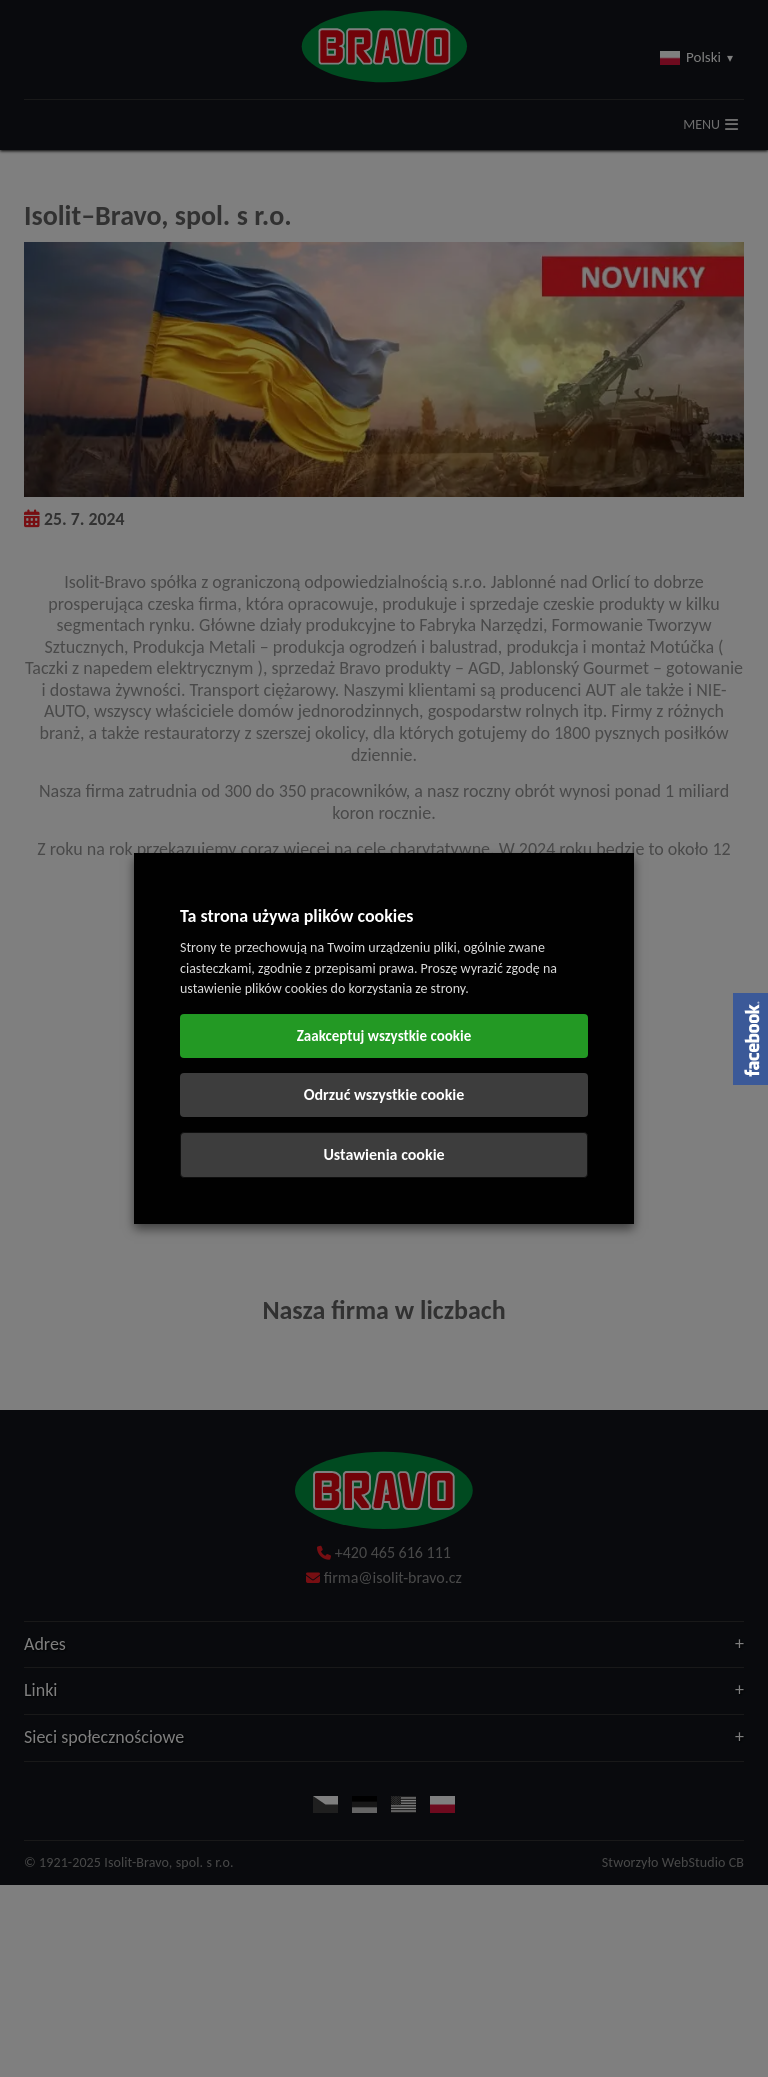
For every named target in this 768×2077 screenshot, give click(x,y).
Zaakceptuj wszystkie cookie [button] (384, 1036)
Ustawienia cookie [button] (383, 1154)
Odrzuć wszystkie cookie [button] (384, 1094)
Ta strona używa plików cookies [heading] (297, 916)
